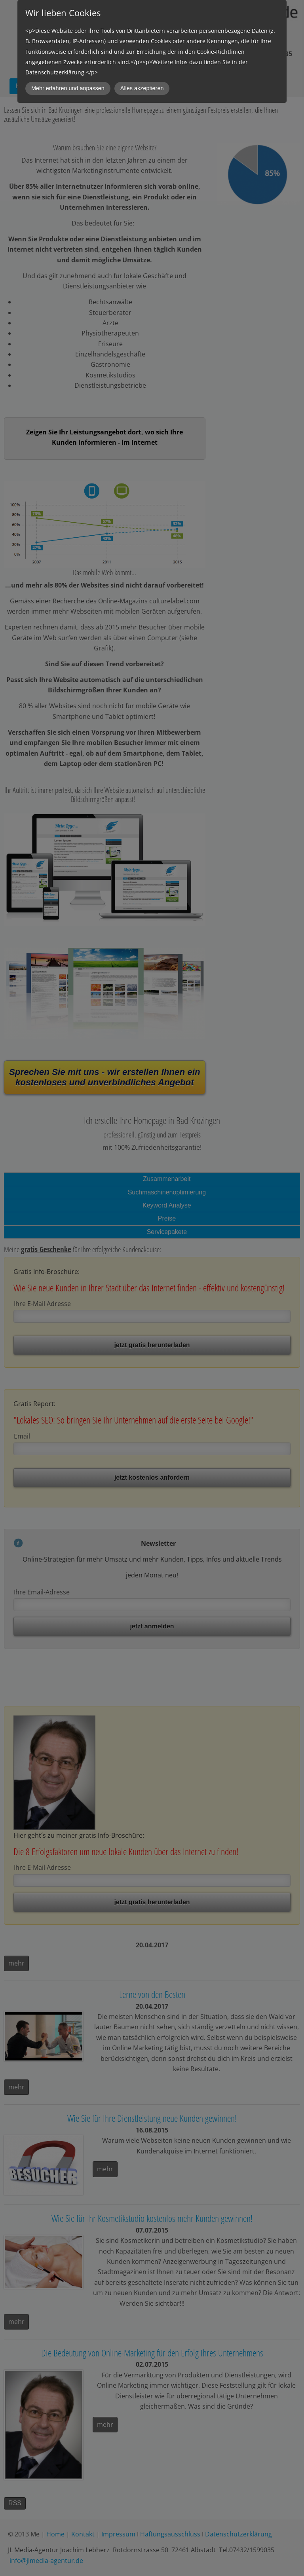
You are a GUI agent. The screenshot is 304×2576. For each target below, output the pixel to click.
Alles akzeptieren (142, 88)
